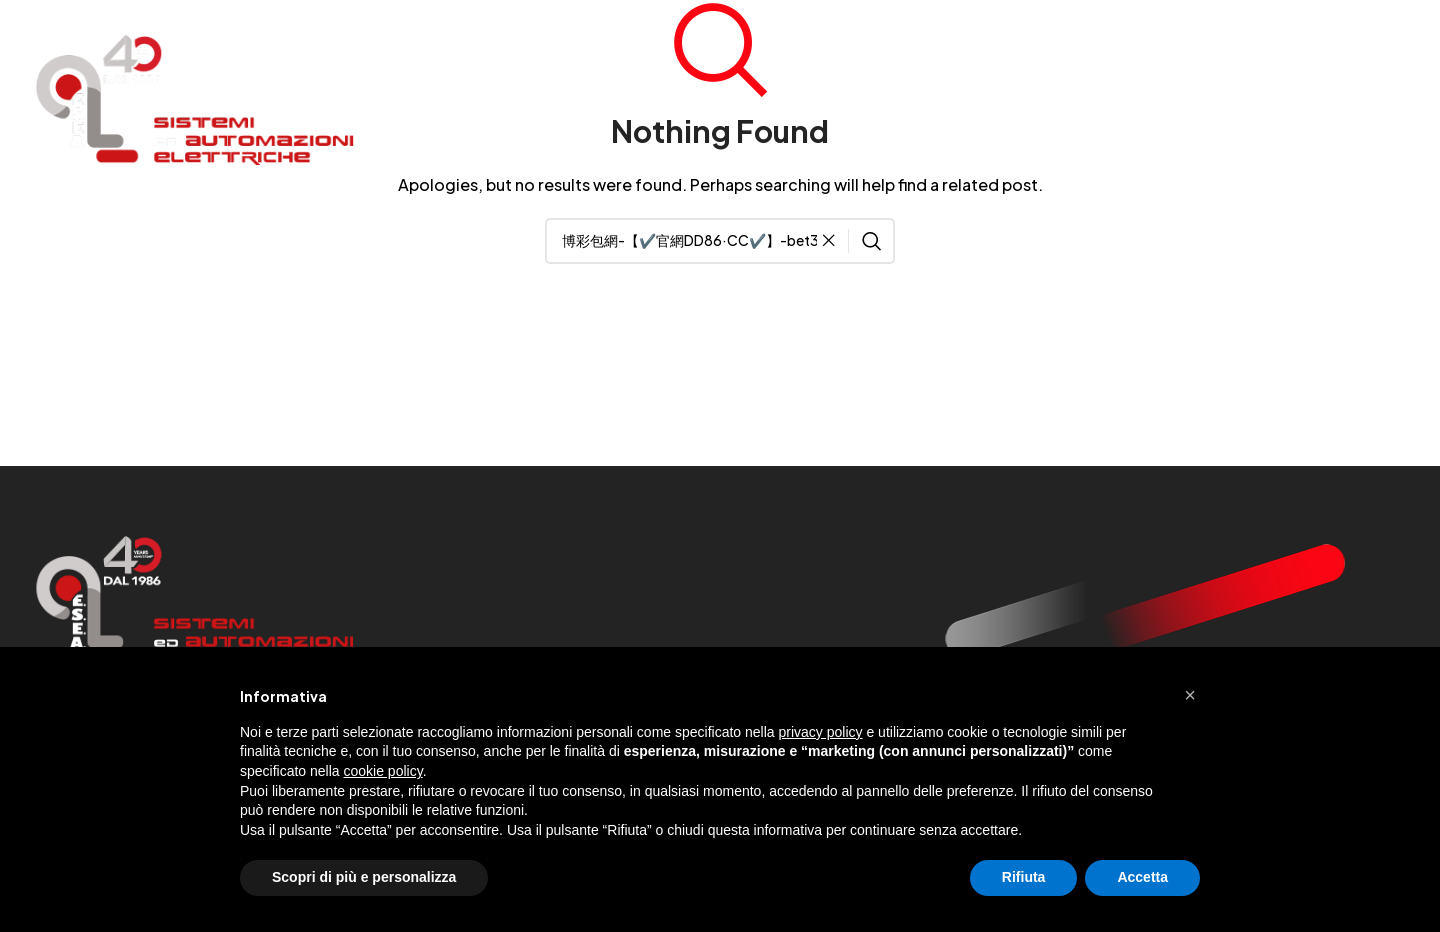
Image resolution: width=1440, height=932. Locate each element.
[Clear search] (834, 241)
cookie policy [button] (383, 771)
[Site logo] (195, 97)
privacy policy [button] (821, 732)
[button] (1190, 695)
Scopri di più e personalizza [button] (364, 877)
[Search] (720, 241)
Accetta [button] (1142, 877)
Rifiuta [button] (1024, 877)
